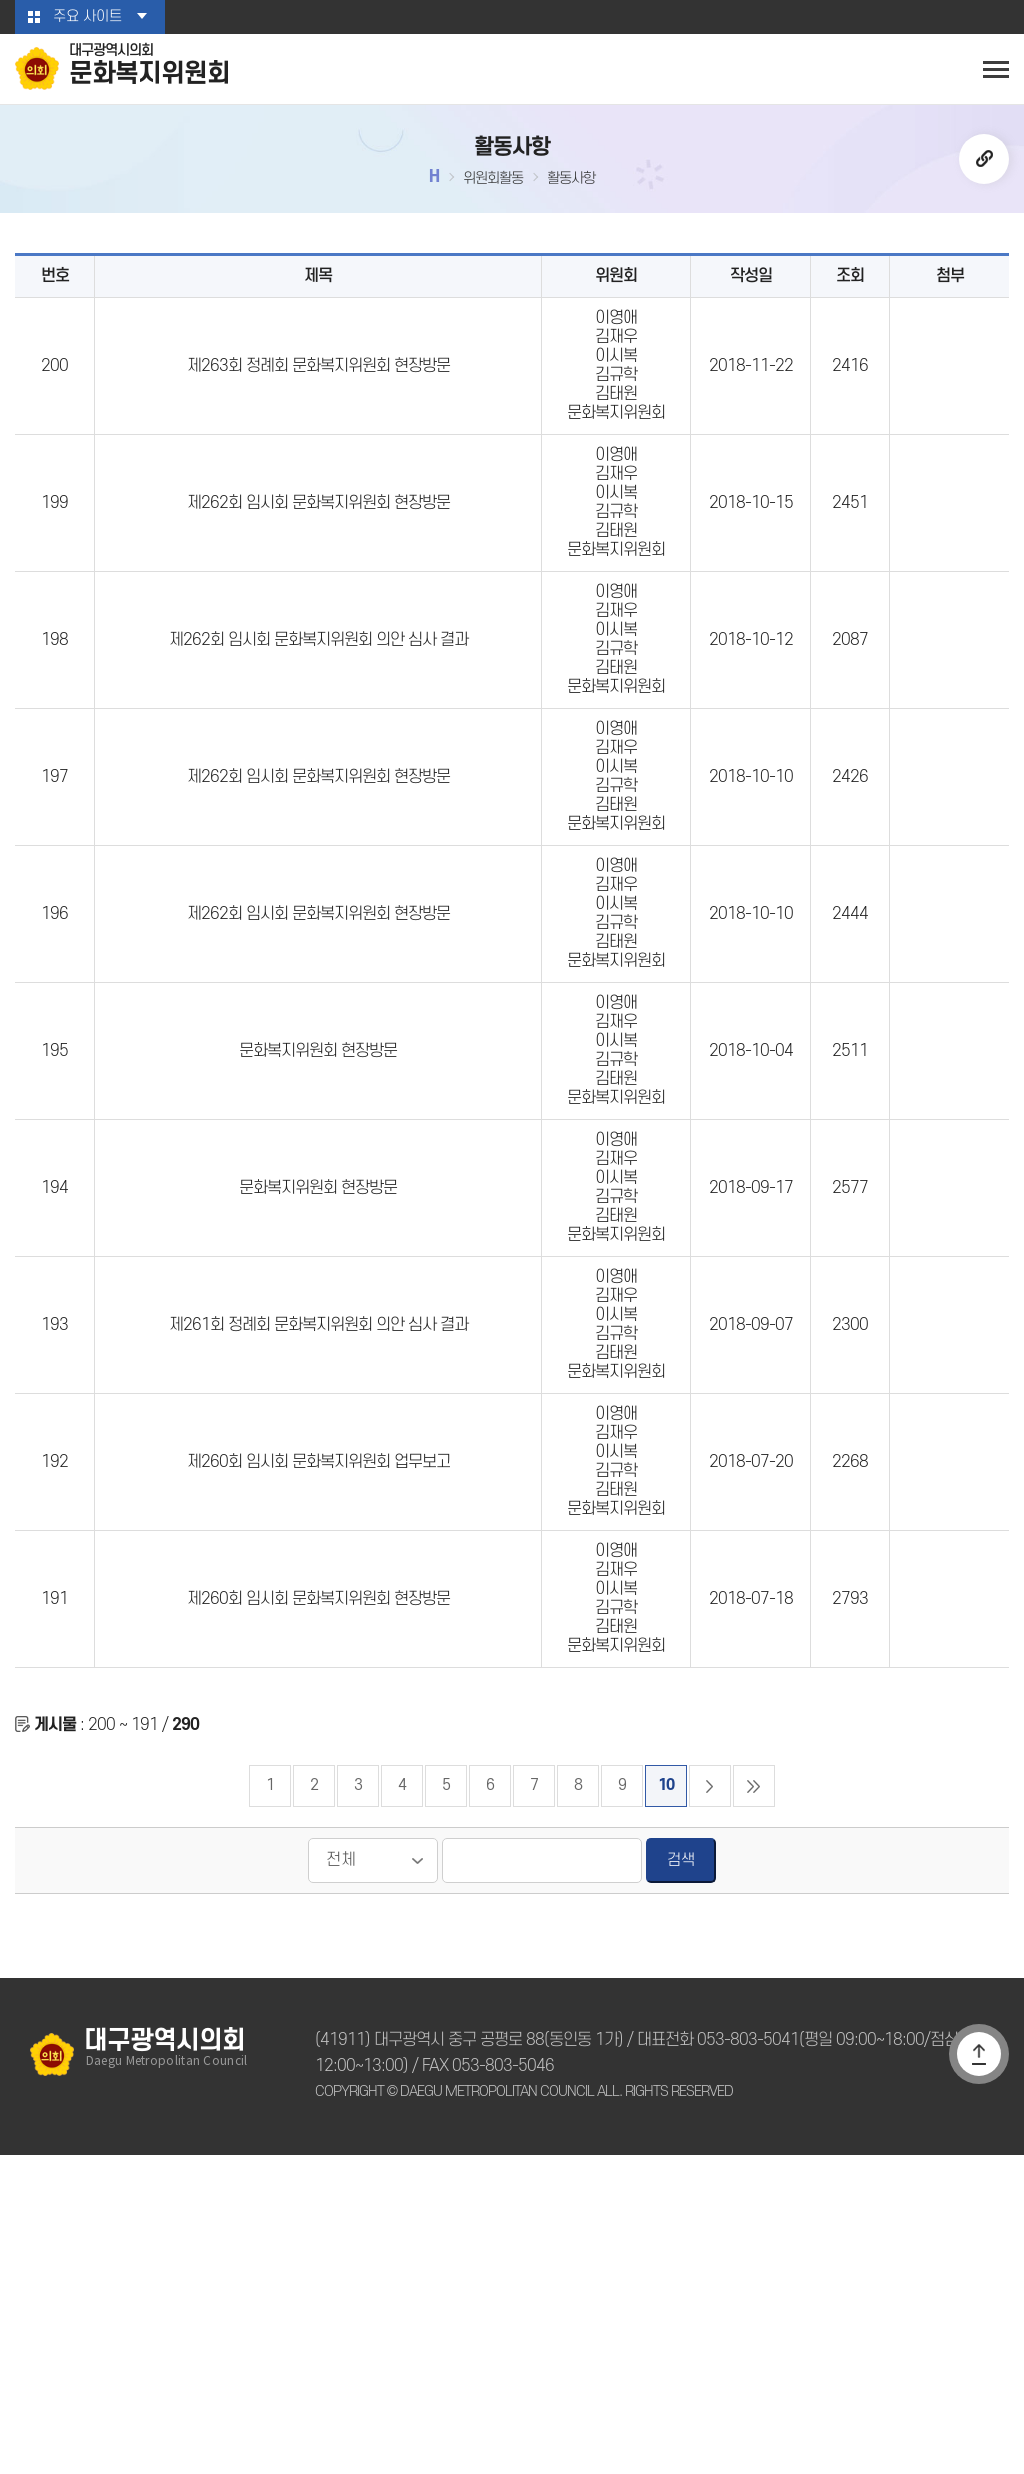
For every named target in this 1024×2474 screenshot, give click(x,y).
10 (666, 2104)
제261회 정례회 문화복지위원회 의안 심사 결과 (318, 1564)
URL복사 (984, 164)
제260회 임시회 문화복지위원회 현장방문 (318, 1898)
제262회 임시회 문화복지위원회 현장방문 (318, 562)
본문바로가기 (0, 0)
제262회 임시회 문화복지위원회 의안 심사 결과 (318, 729)
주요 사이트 (87, 17)
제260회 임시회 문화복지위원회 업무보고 (318, 1731)
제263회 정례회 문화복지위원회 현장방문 (318, 395)
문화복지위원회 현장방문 (318, 1230)
